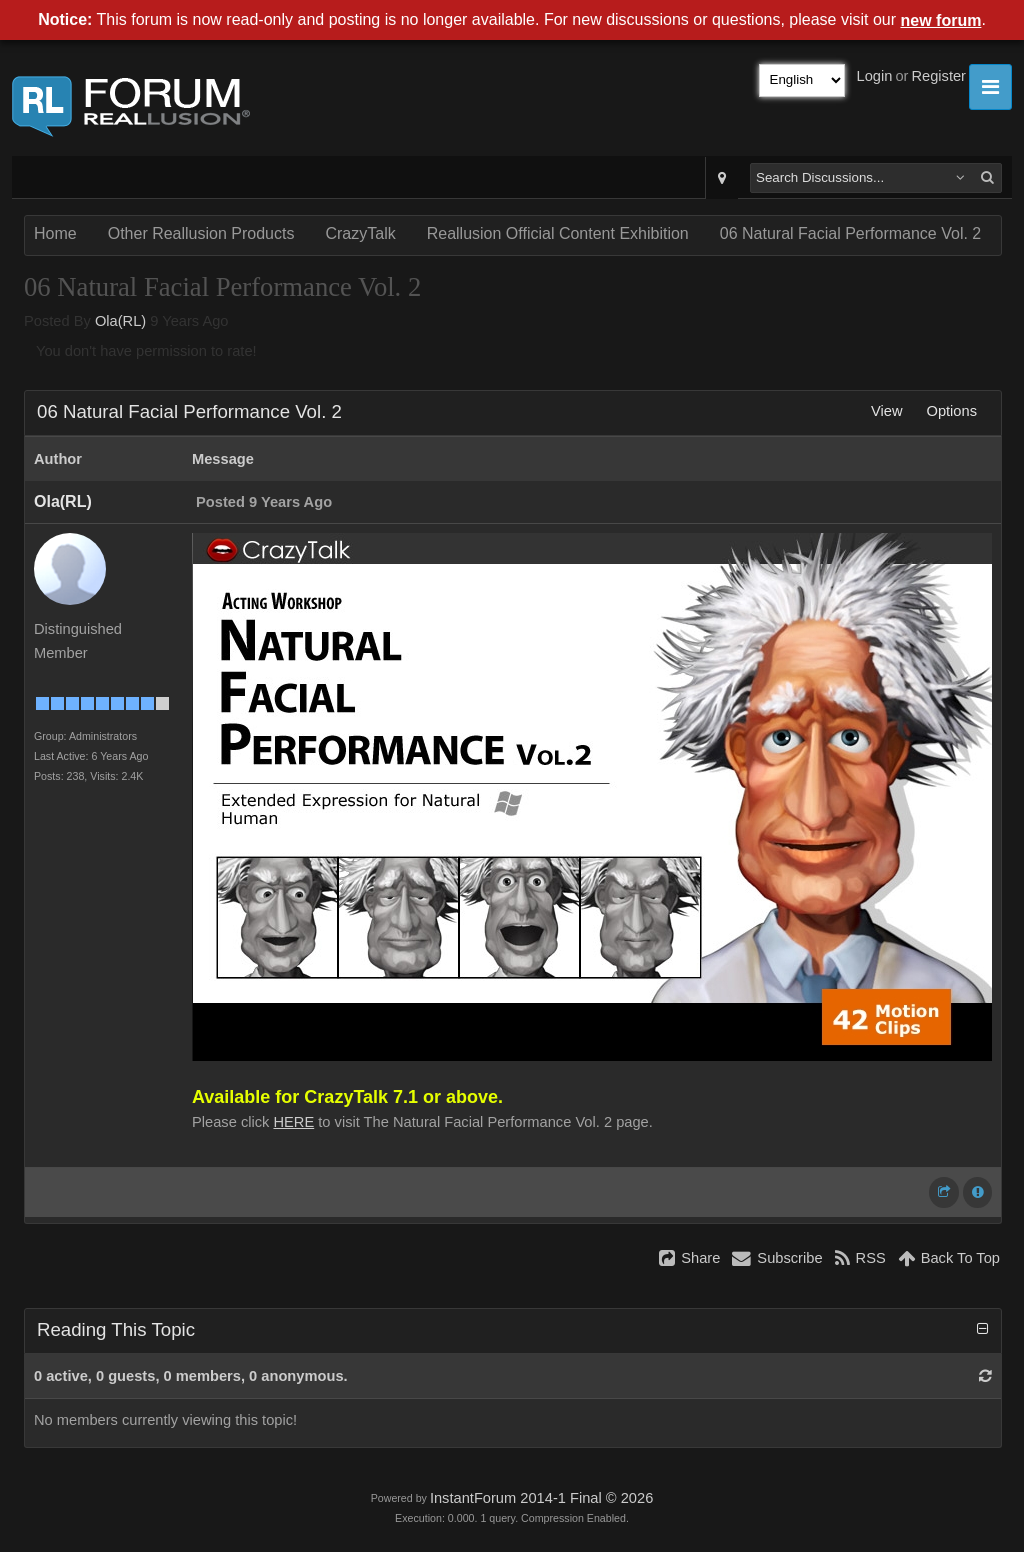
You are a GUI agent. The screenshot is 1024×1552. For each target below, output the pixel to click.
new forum (941, 20)
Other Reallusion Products (201, 233)
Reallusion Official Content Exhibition (558, 233)
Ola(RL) (120, 321)
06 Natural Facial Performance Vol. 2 (850, 233)
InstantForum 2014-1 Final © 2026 (541, 1498)
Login (875, 76)
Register (938, 76)
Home (55, 233)
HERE (293, 1122)
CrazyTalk (360, 233)
